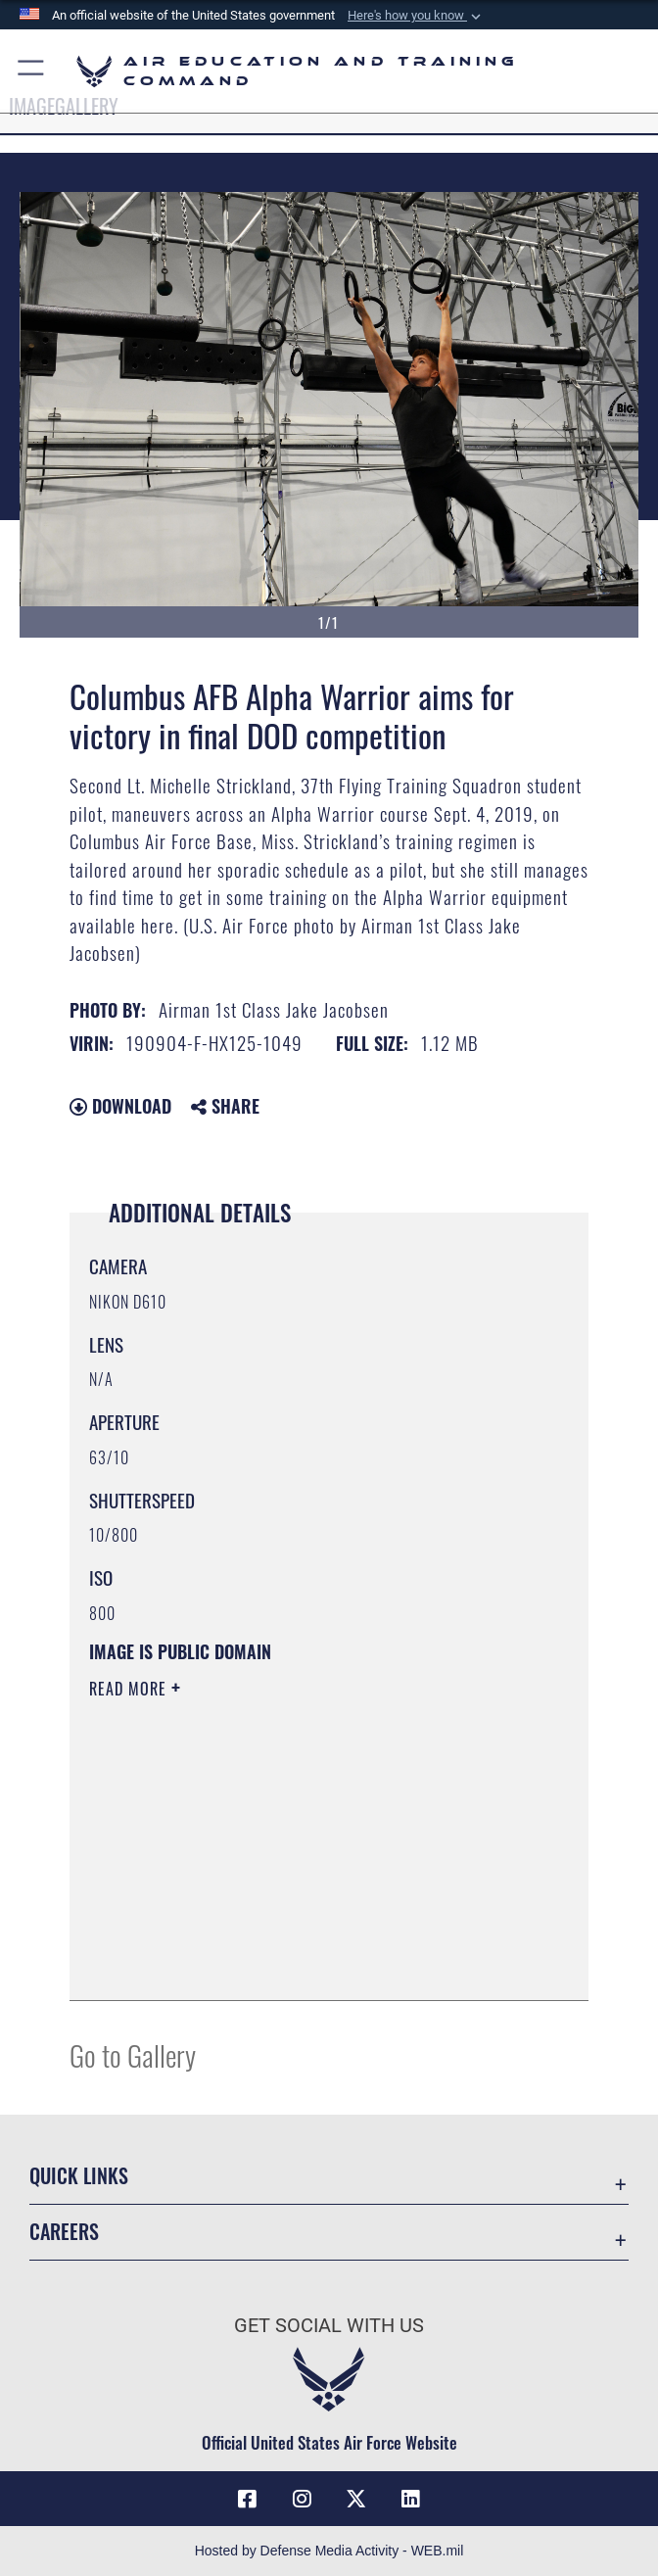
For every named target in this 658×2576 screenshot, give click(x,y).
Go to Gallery (133, 2054)
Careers (64, 2231)
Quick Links (78, 2175)
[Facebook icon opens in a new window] (247, 2498)
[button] (416, 15)
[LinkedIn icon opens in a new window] (410, 2498)
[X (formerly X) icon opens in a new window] (356, 2498)
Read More (130, 1688)
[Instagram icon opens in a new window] (301, 2498)
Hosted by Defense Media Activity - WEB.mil (329, 2550)
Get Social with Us (329, 2325)
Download (120, 1106)
